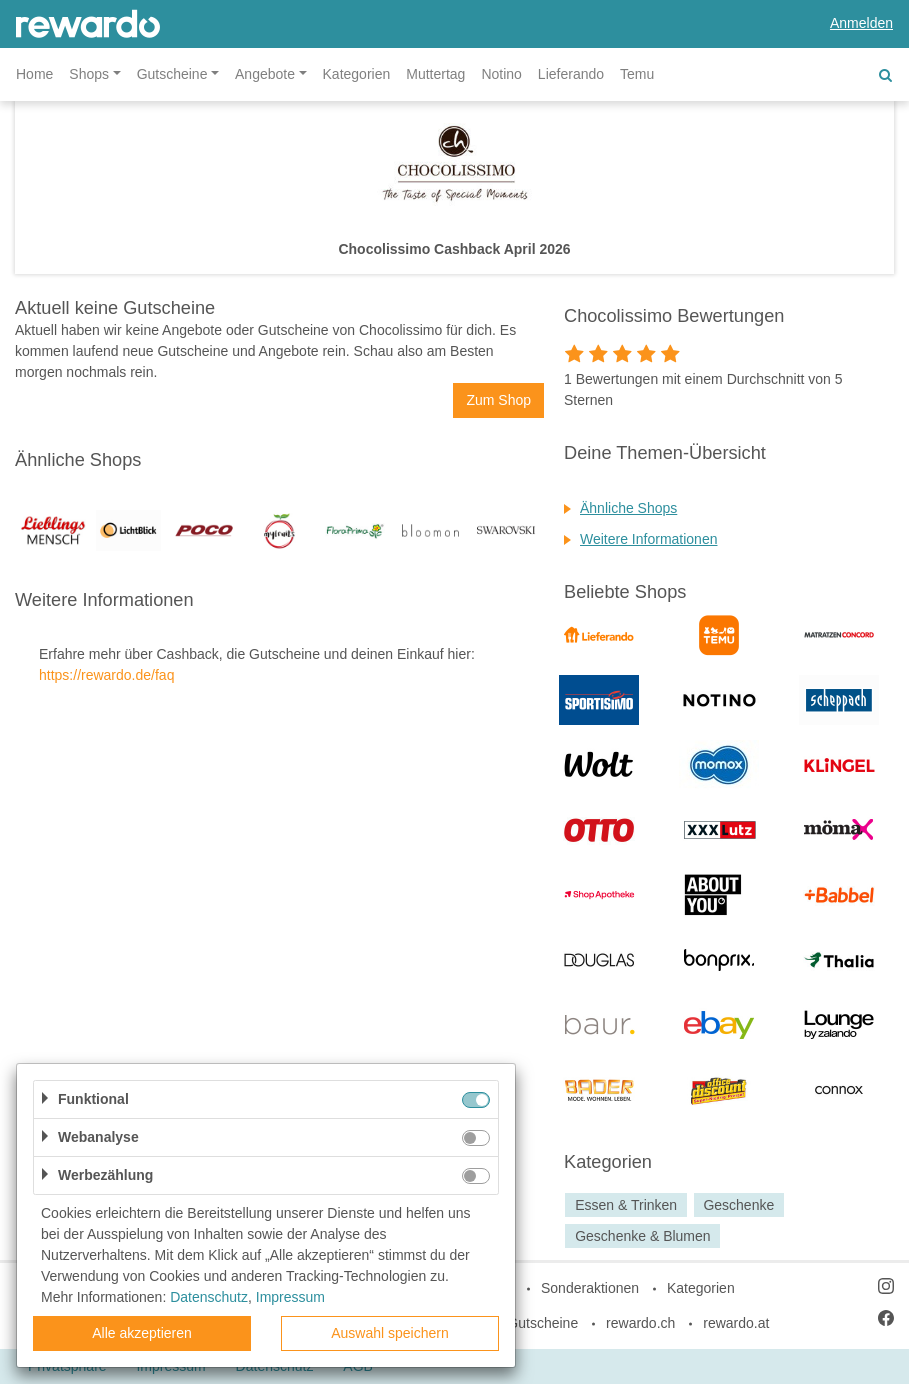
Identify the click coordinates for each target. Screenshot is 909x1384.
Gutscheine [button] (172, 74)
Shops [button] (89, 74)
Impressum (290, 1297)
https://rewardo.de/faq (106, 675)
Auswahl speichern (390, 1333)
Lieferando (571, 74)
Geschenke (738, 1205)
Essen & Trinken (626, 1205)
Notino (501, 74)
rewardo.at (736, 1323)
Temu (637, 74)
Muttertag (435, 74)
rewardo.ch (640, 1323)
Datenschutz (209, 1297)
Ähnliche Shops (628, 508)
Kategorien (357, 74)
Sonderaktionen (590, 1288)
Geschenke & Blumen (642, 1236)
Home (34, 74)
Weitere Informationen (648, 539)
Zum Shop (498, 400)
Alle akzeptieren (142, 1333)
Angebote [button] (265, 74)
